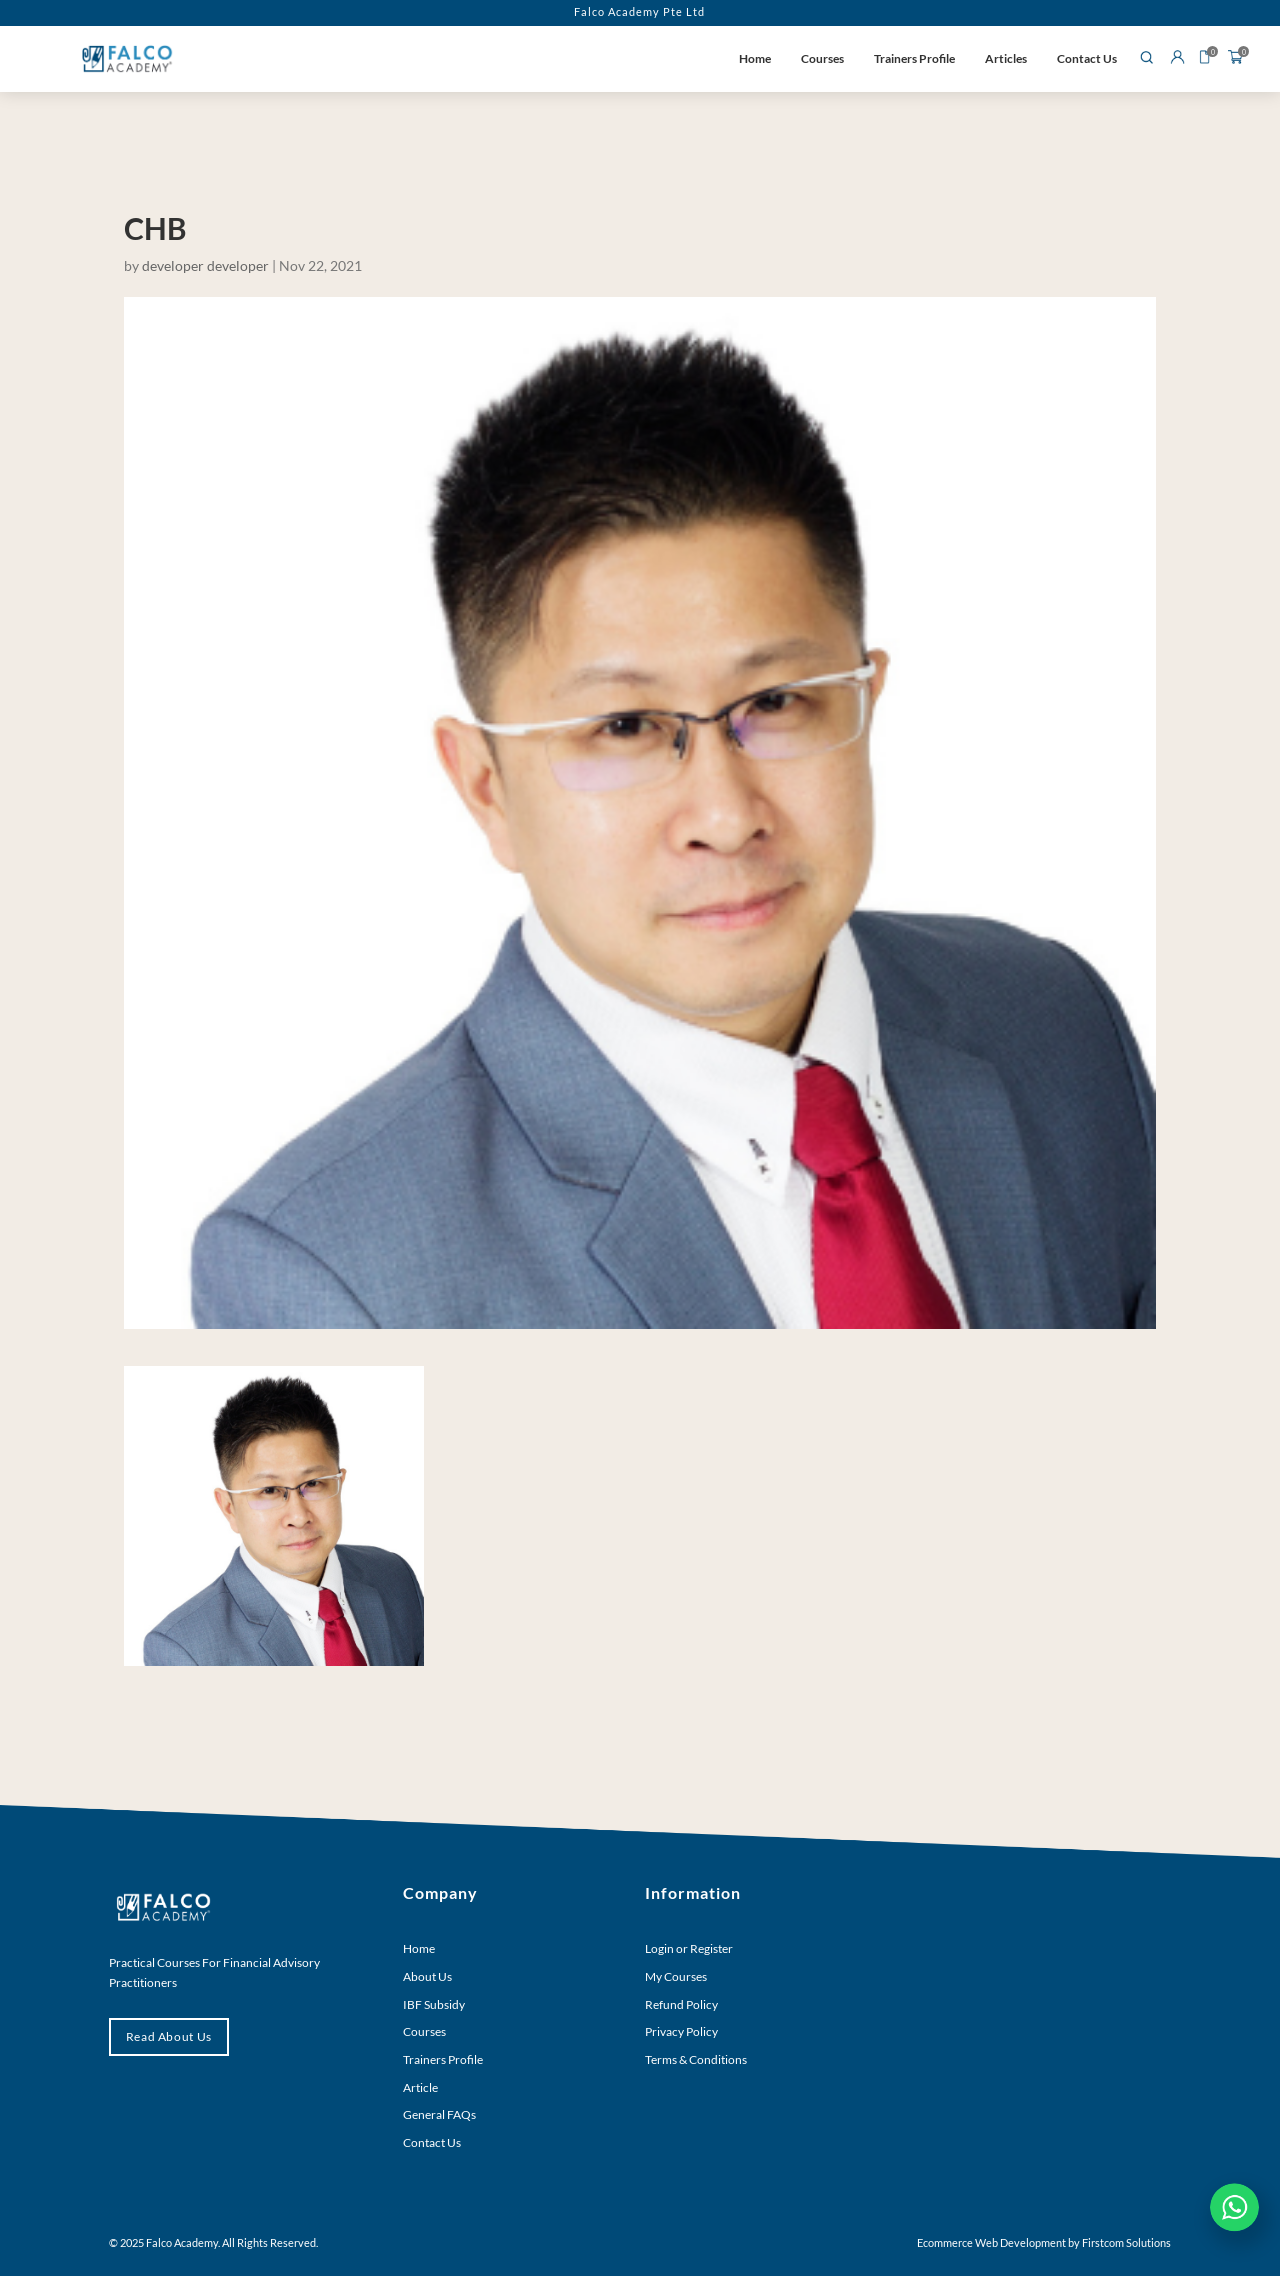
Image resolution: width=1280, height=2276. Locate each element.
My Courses (676, 1976)
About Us (427, 1976)
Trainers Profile (914, 58)
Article (420, 2087)
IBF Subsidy (434, 2004)
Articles (1006, 58)
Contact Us (1087, 58)
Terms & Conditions (696, 2059)
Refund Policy (681, 2004)
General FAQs (439, 2114)
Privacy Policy (681, 2031)
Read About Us (169, 2036)
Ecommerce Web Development (991, 2242)
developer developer (205, 265)
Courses (822, 58)
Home (755, 58)
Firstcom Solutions (1126, 2242)
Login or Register (689, 1948)
